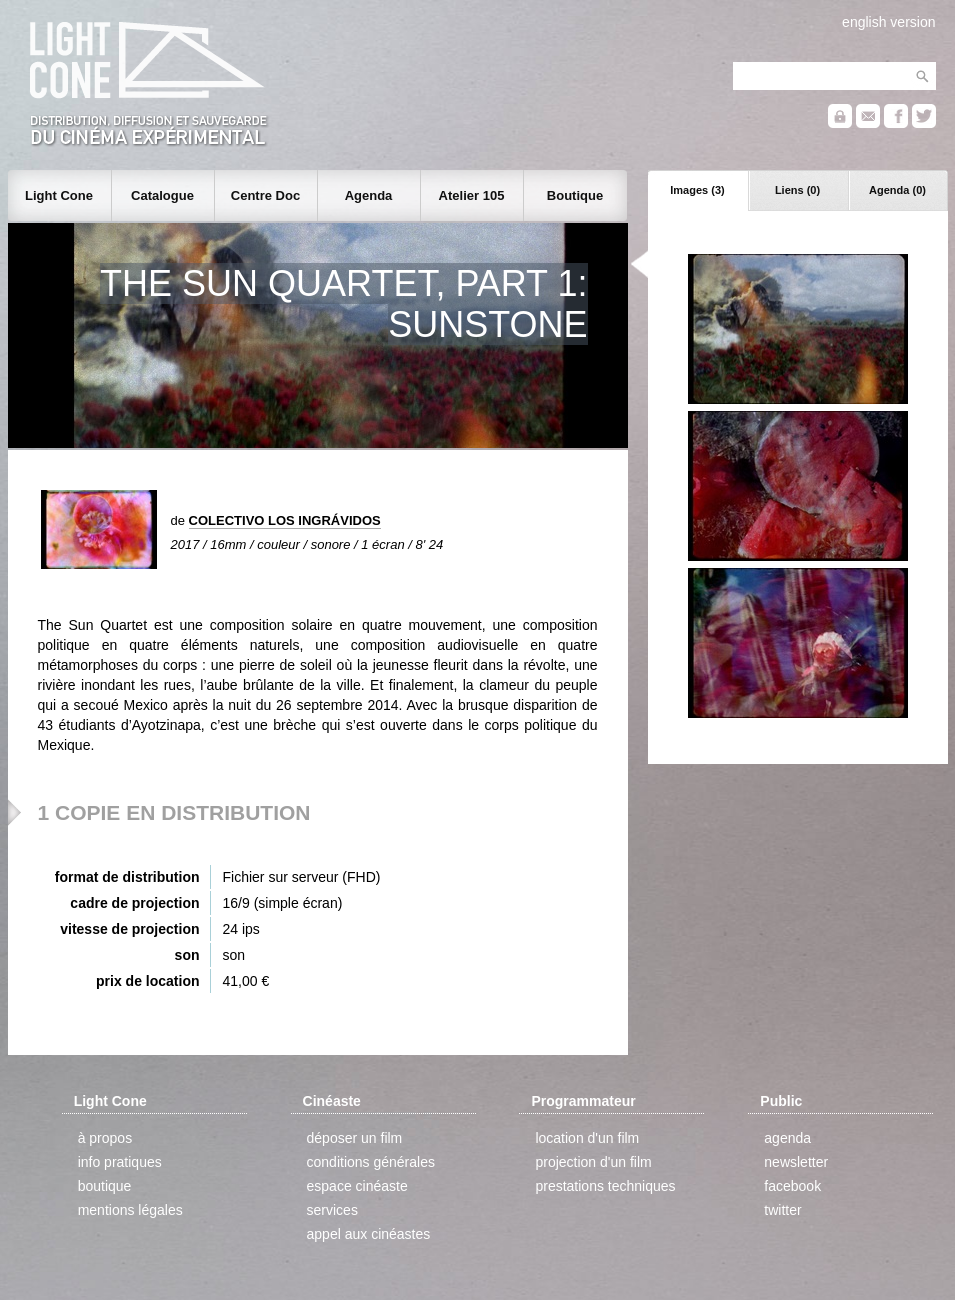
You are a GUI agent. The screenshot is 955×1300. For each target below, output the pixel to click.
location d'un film (587, 1138)
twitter (782, 1210)
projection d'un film (593, 1162)
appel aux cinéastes (369, 1234)
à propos (105, 1138)
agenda (787, 1138)
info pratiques (120, 1162)
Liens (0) (797, 190)
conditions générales (371, 1162)
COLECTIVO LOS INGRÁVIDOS (285, 520)
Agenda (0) (897, 190)
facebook (792, 1186)
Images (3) (697, 190)
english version (888, 22)
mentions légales (130, 1210)
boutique (105, 1186)
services (332, 1210)
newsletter (796, 1162)
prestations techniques (605, 1186)
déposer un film (355, 1138)
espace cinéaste (357, 1186)
